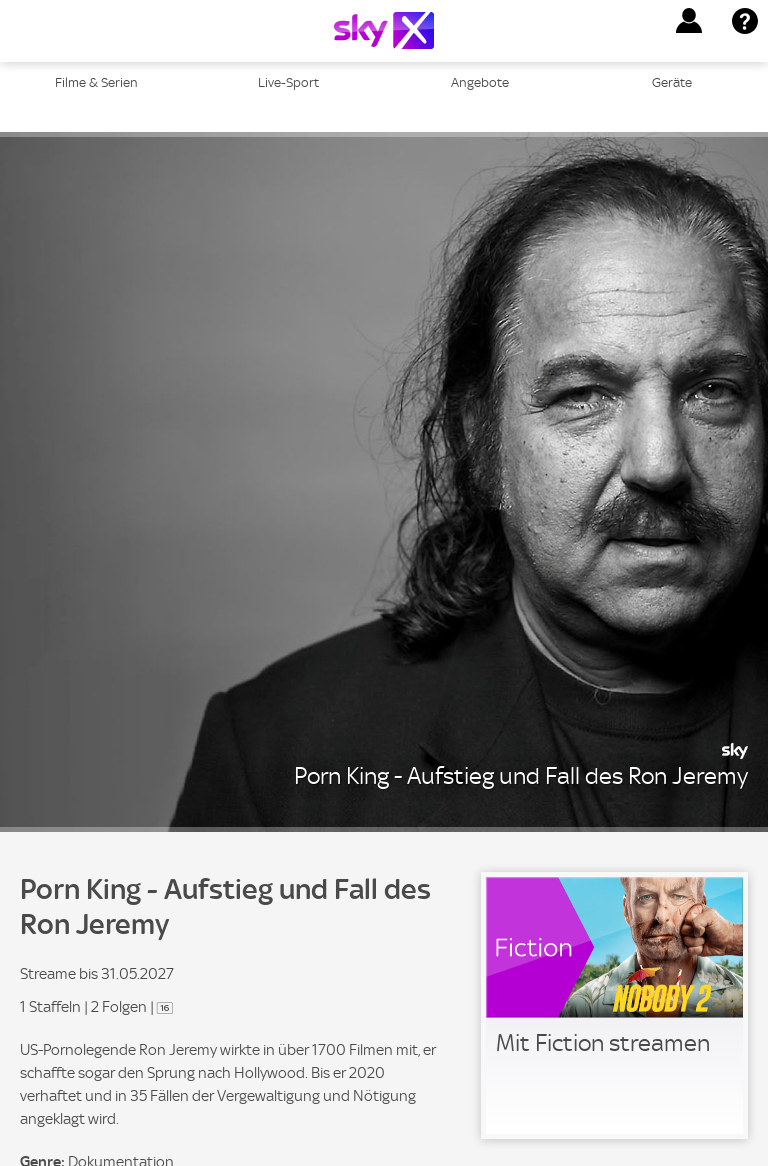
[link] (614, 1005)
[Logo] (384, 30)
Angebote (480, 82)
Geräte (672, 82)
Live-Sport (288, 82)
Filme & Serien (96, 82)
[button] (689, 21)
